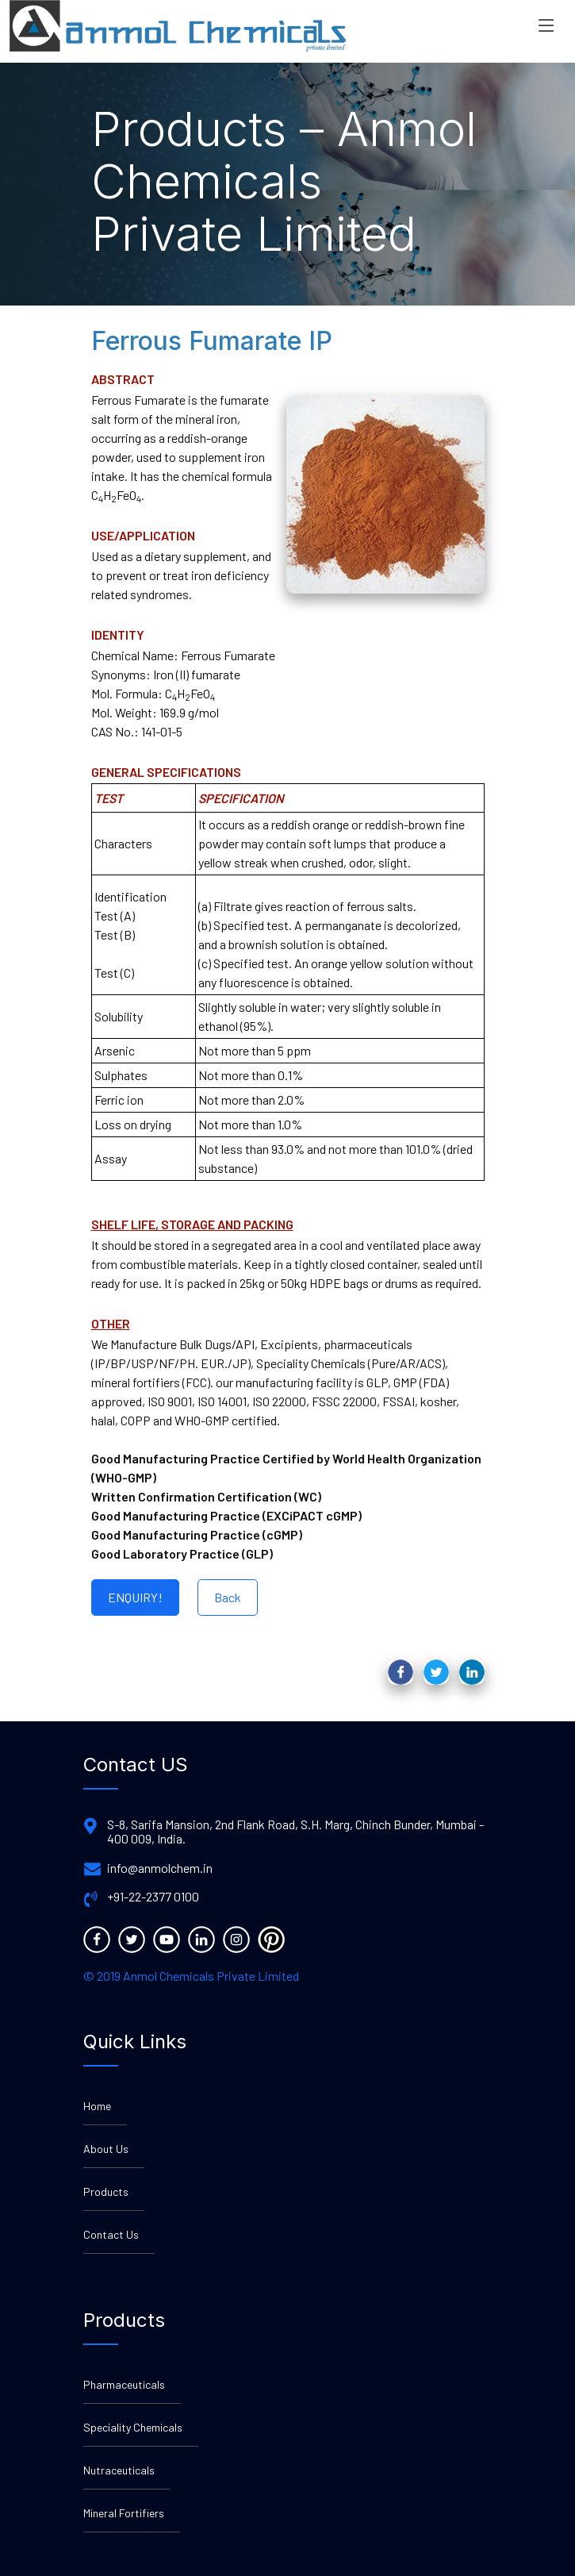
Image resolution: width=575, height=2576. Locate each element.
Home (97, 2106)
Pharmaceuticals (124, 2384)
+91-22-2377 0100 (153, 1896)
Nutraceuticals (119, 2470)
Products (105, 2191)
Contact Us (111, 2234)
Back (227, 1597)
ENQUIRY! (135, 1597)
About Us (105, 2148)
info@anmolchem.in (160, 1868)
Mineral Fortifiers (123, 2513)
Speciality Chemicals (132, 2427)
